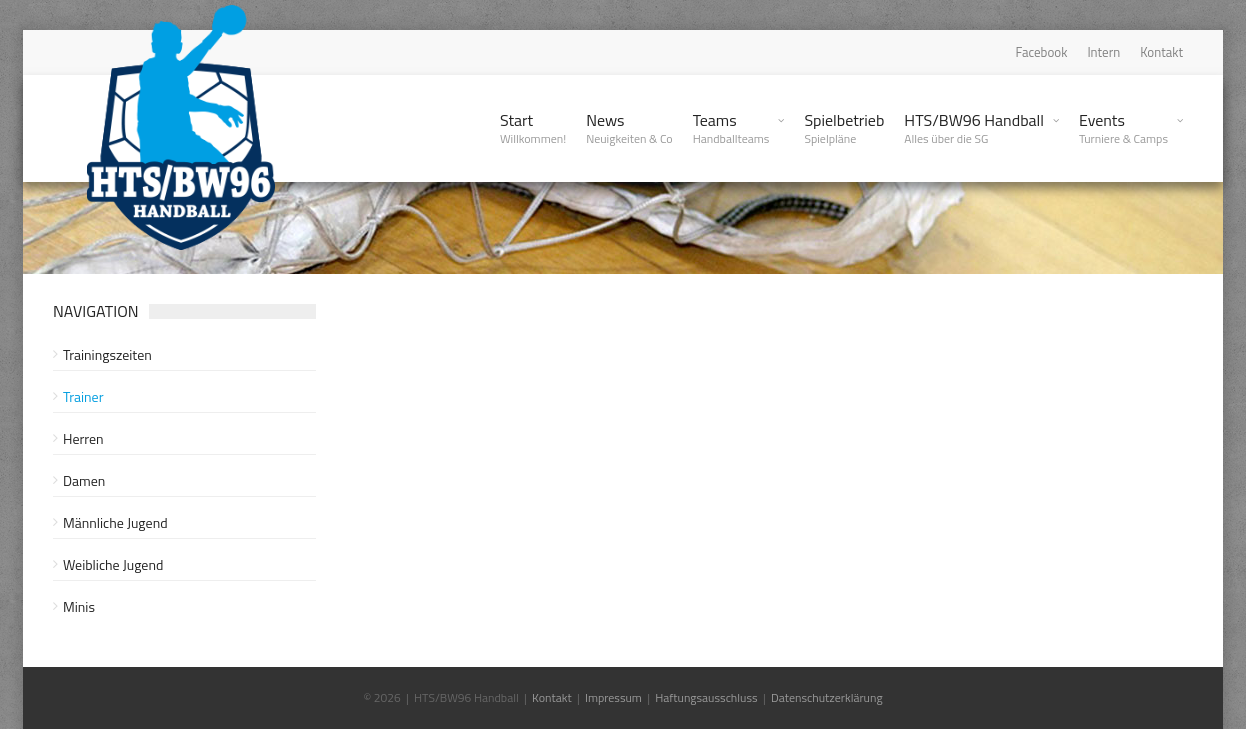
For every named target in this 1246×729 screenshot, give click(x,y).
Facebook (1042, 52)
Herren (83, 438)
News (629, 128)
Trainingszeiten (107, 354)
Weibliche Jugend (113, 564)
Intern (1103, 52)
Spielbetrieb (844, 128)
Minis (79, 606)
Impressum (613, 697)
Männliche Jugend (115, 522)
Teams (731, 128)
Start (533, 128)
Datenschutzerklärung (827, 697)
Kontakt (1161, 52)
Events (1123, 128)
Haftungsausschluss (706, 697)
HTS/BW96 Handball (974, 128)
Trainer (83, 396)
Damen (84, 480)
